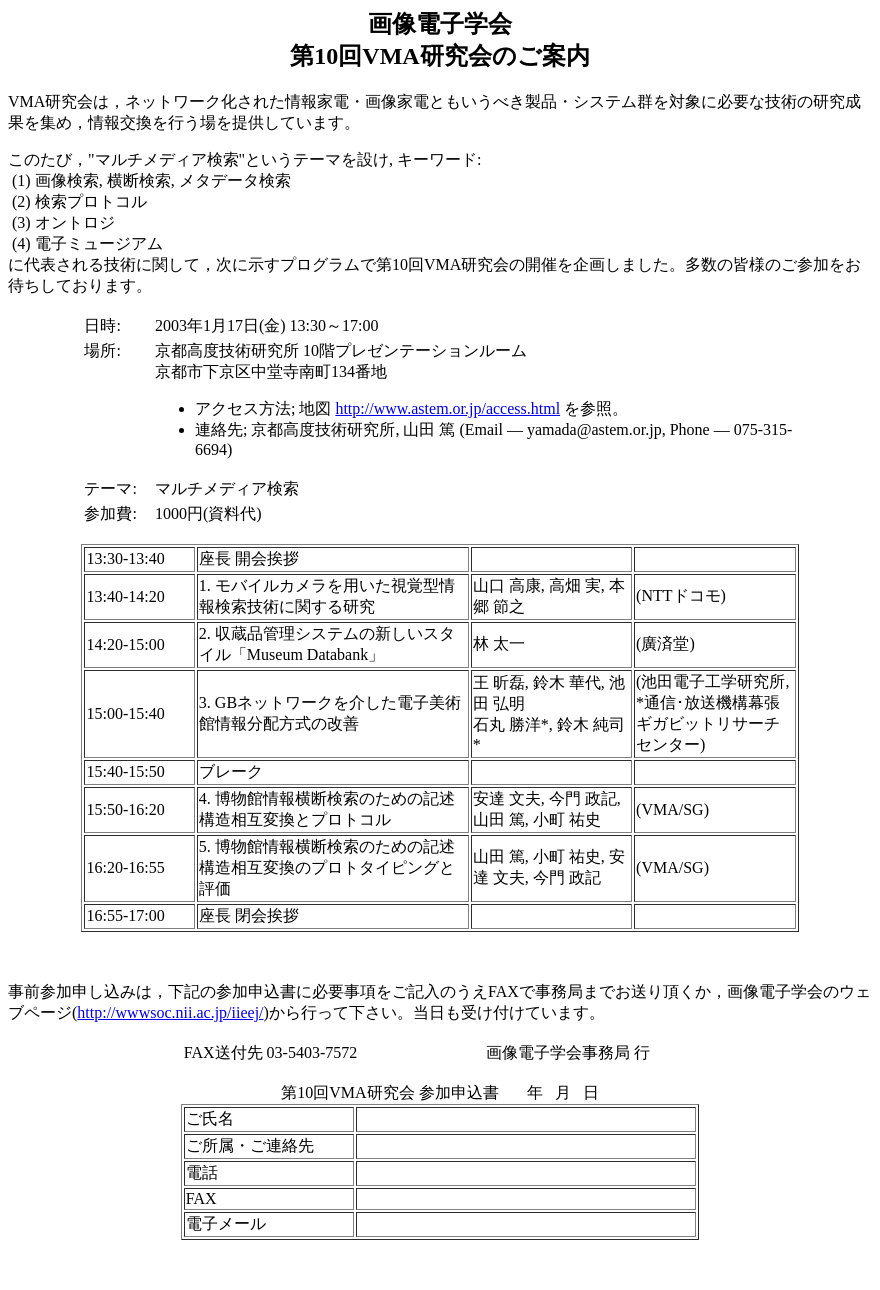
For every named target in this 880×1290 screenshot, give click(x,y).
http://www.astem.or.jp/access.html (447, 408)
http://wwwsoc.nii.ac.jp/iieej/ (170, 1012)
